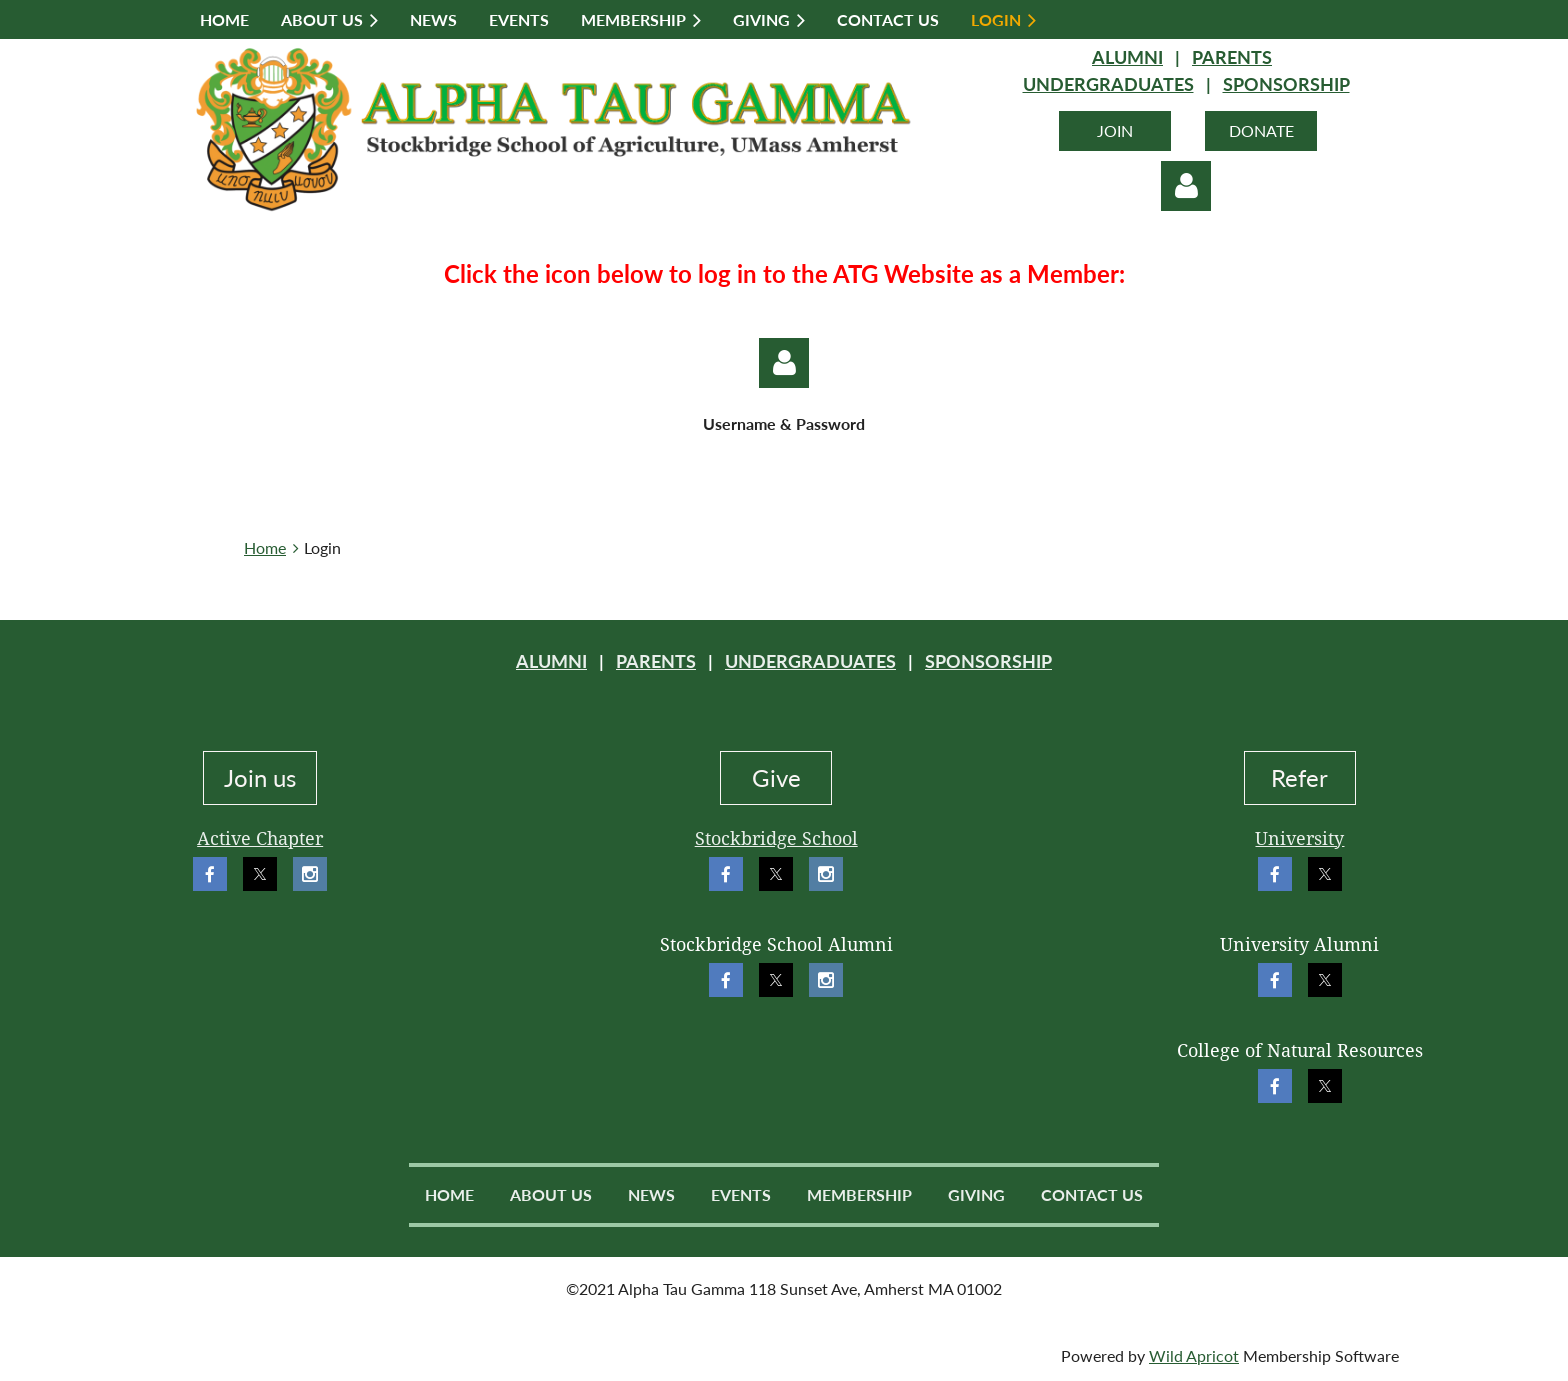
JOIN (1115, 130)
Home (265, 547)
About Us (551, 1194)
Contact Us (1092, 1194)
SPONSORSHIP (1286, 84)
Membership (859, 1194)
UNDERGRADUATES (1108, 84)
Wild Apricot (1194, 1355)
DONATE (1261, 130)
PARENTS (1232, 57)
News (651, 1194)
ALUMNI (1127, 57)
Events (741, 1194)
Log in (1186, 186)
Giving (976, 1194)
